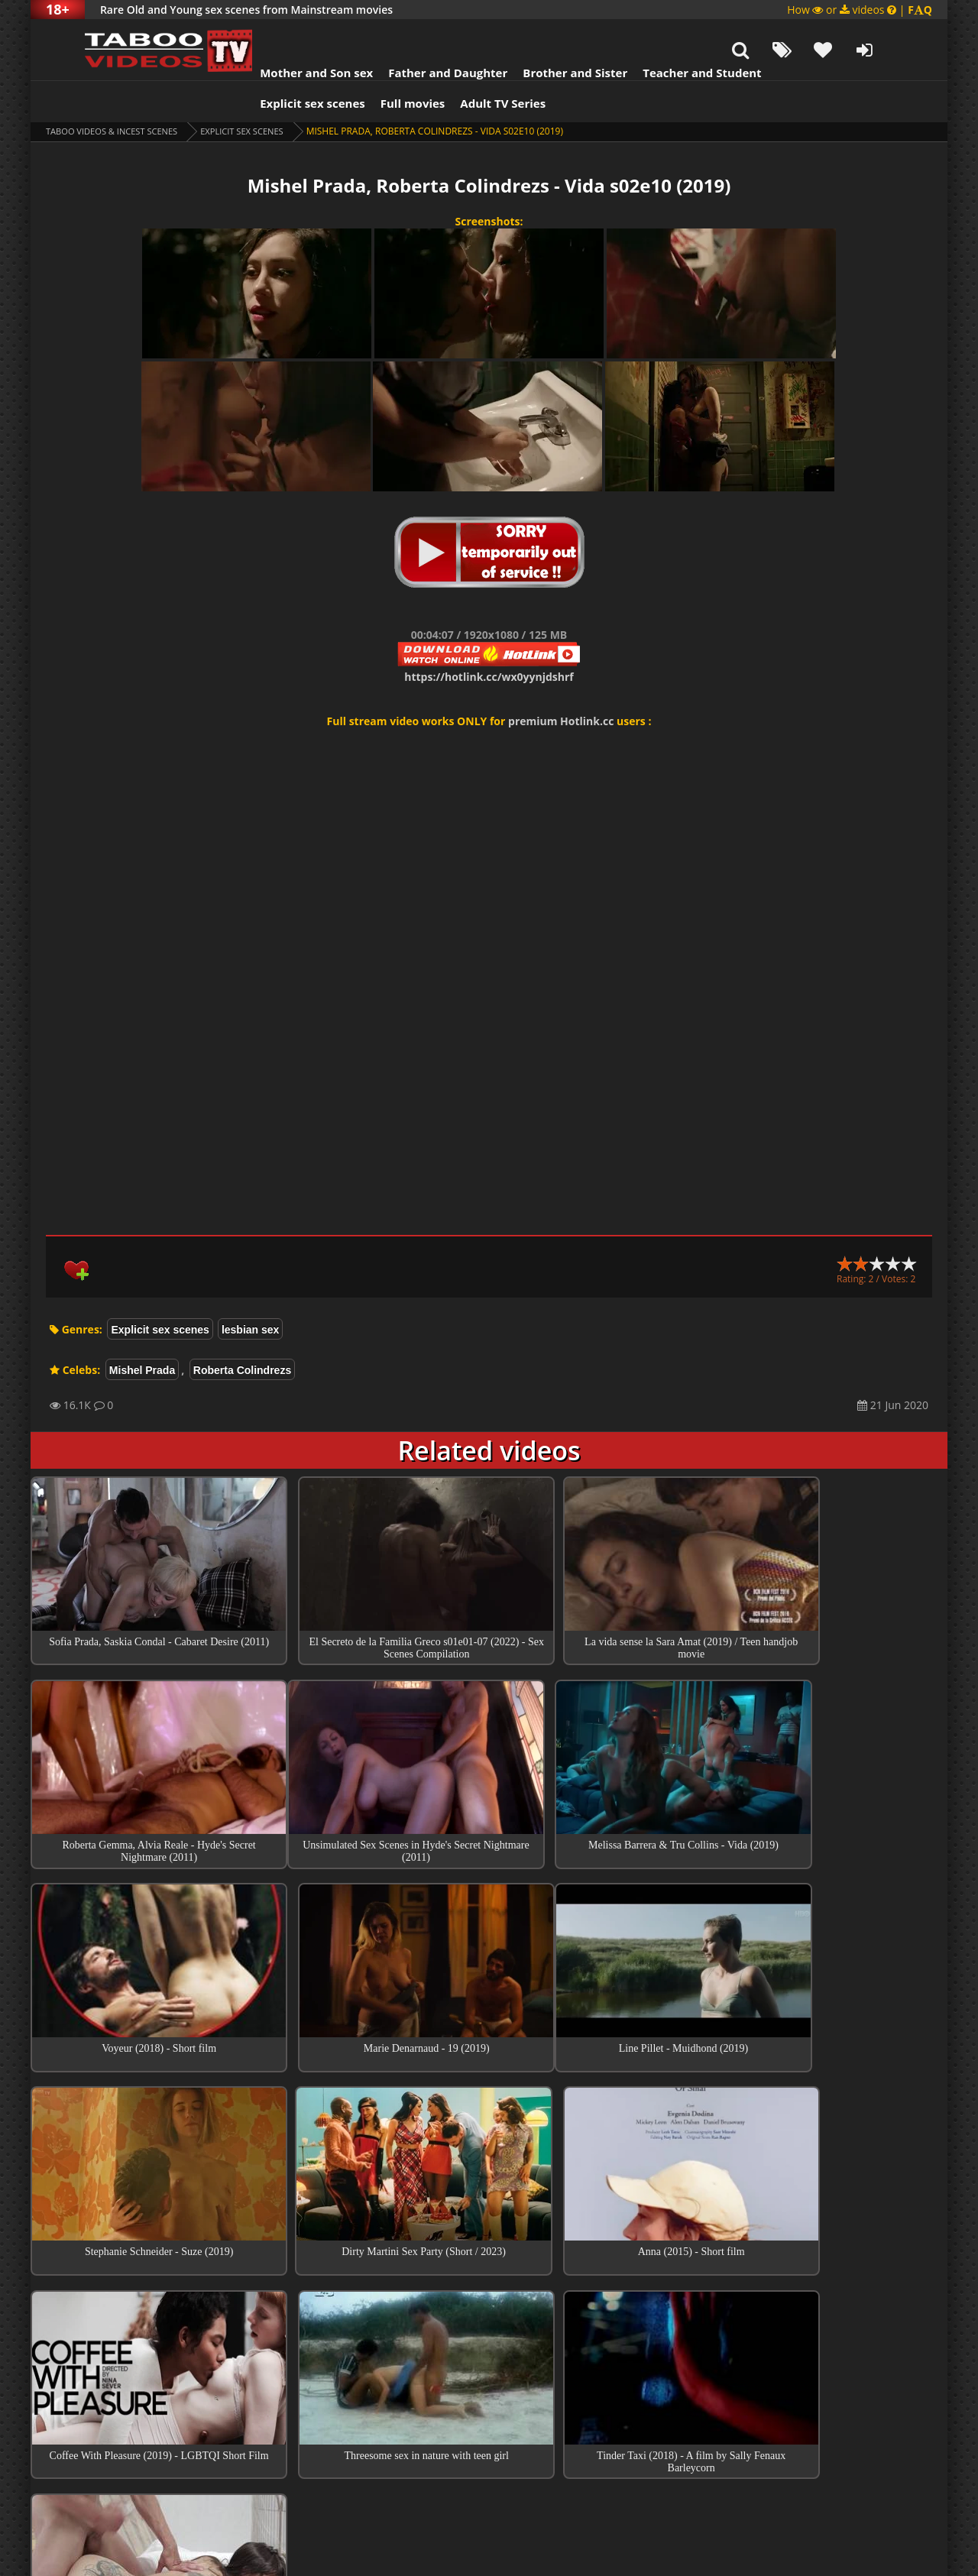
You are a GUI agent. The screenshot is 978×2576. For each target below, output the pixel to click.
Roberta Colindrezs (242, 1332)
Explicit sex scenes (282, 65)
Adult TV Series (472, 65)
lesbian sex (251, 1291)
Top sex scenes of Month (489, 2321)
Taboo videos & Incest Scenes (117, 92)
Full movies (382, 65)
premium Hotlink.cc (561, 683)
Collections (489, 2364)
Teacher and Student (671, 34)
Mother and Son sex (285, 34)
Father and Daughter (417, 34)
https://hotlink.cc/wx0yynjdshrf (489, 638)
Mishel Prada (142, 1332)
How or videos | (859, 9)
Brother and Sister (544, 34)
